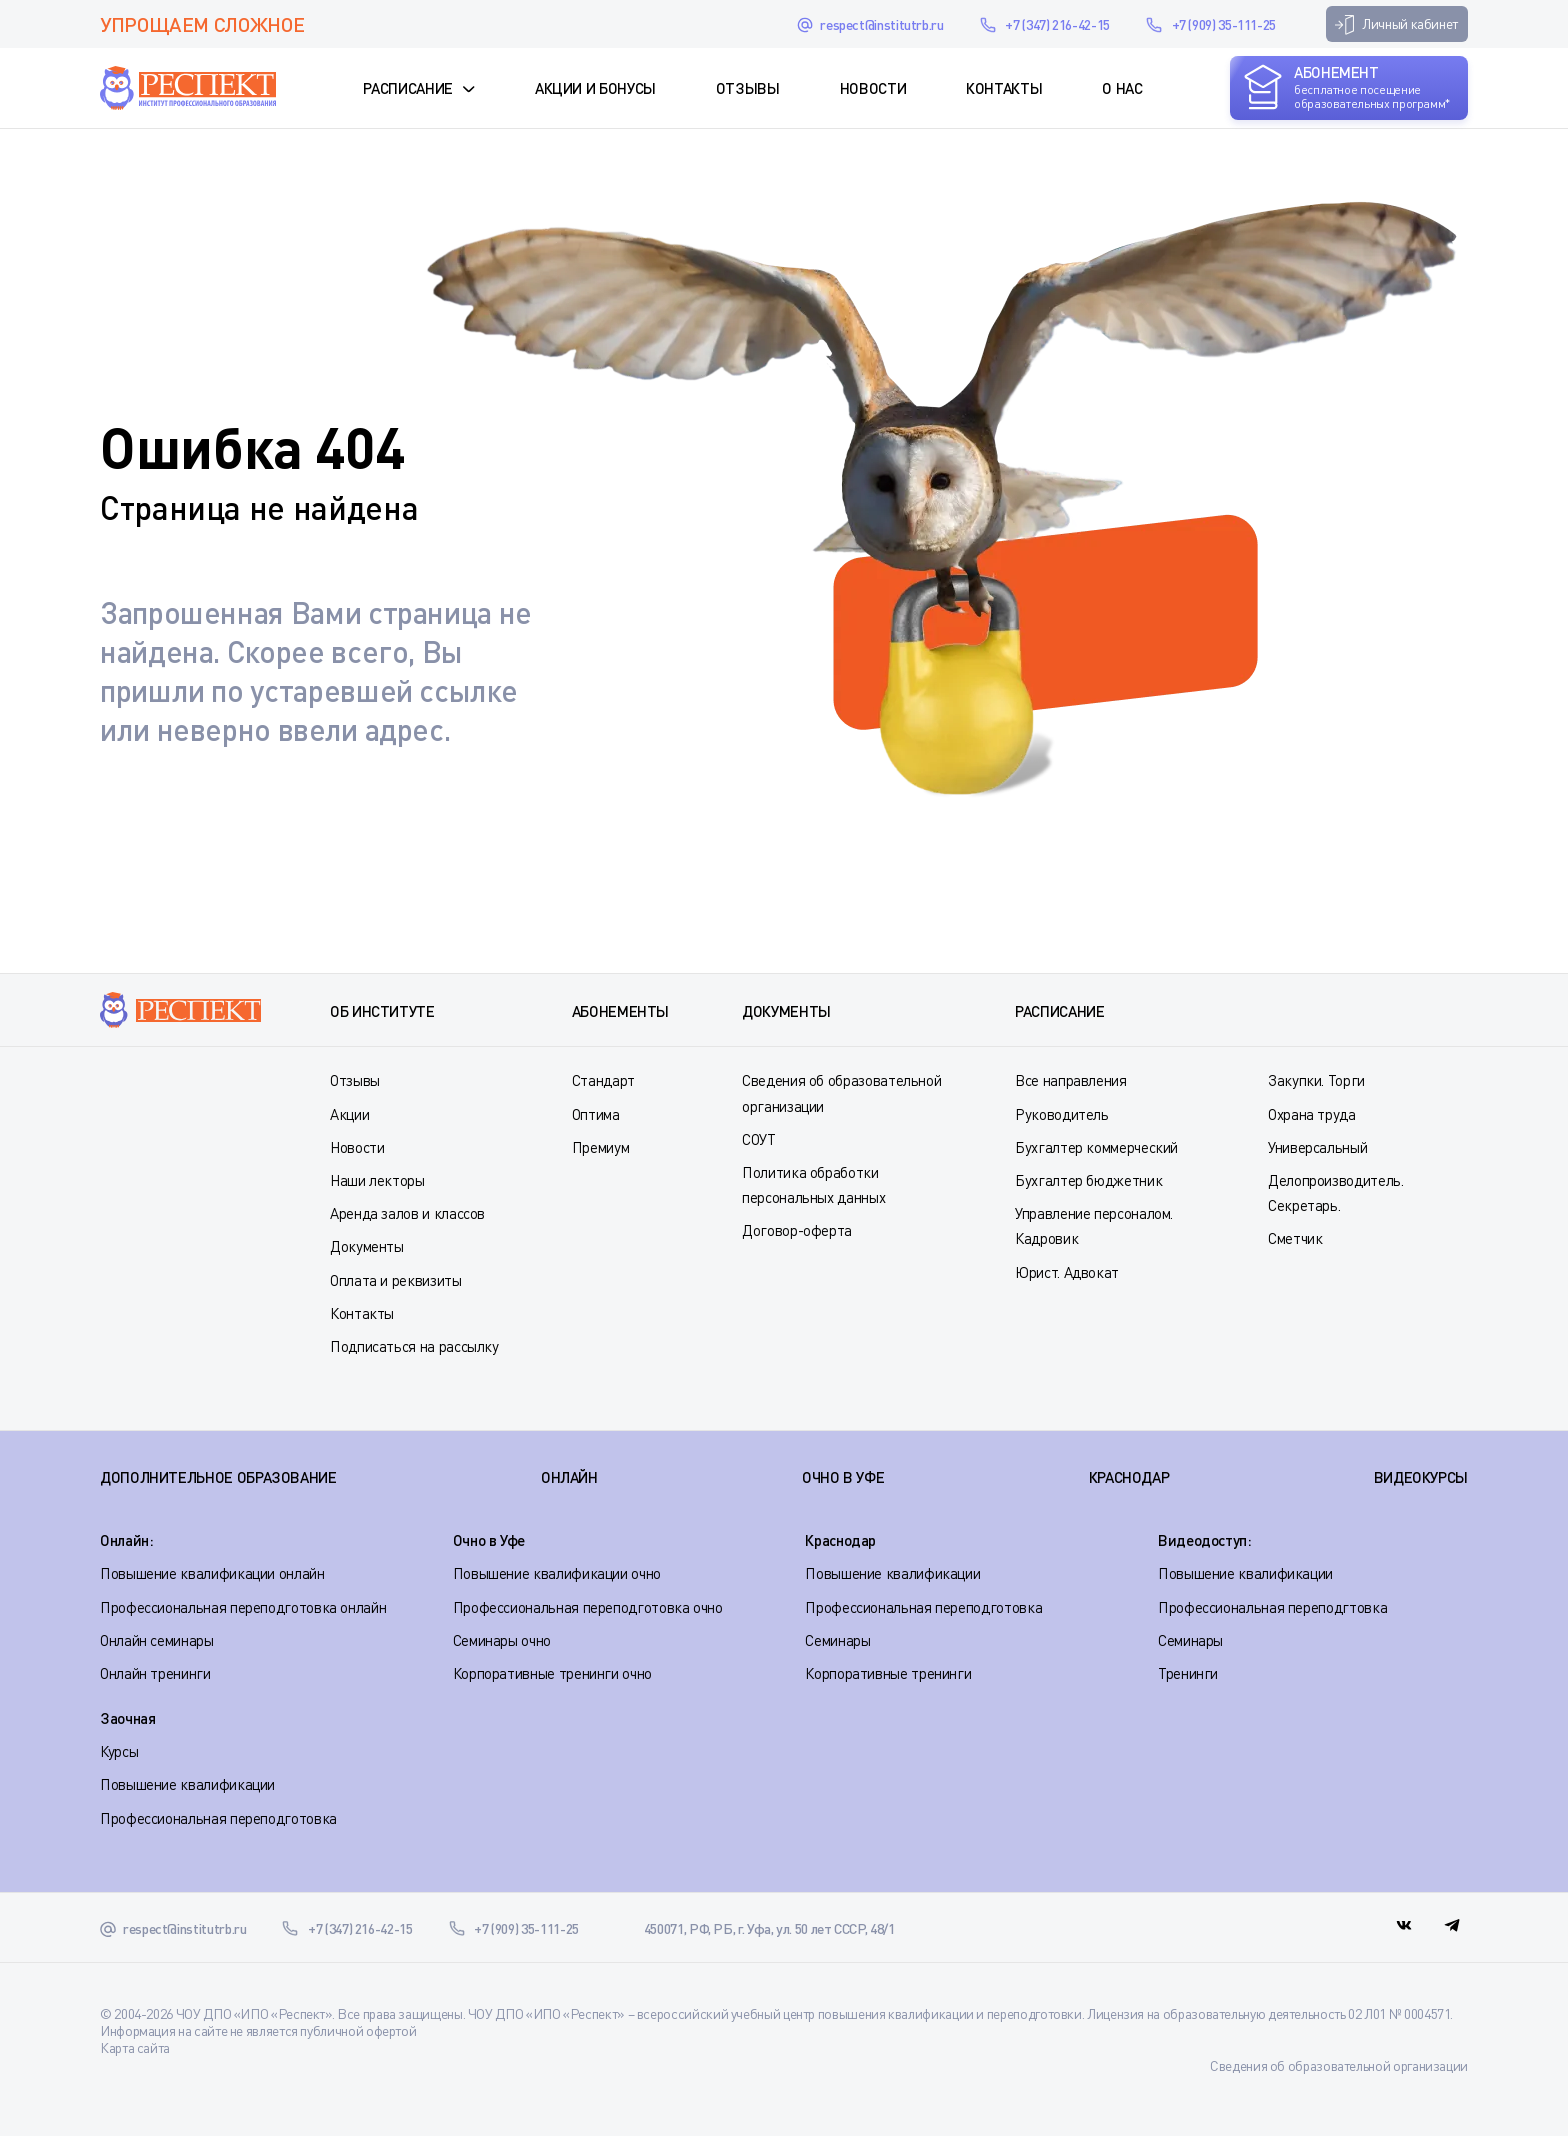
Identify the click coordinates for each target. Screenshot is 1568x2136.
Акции (349, 1114)
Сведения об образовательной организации (1339, 2065)
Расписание (407, 88)
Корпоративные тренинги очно (552, 1673)
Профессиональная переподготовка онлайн (243, 1607)
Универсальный (1317, 1147)
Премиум (600, 1147)
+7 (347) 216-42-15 (1057, 24)
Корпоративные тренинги (888, 1673)
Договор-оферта (797, 1230)
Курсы (119, 1751)
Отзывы (748, 88)
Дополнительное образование (218, 1477)
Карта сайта (135, 2047)
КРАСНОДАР (1129, 1477)
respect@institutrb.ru (881, 24)
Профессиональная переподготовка (923, 1607)
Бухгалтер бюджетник (1088, 1180)
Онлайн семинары (157, 1640)
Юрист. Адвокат (1067, 1272)
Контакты (1004, 88)
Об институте (382, 1011)
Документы (367, 1246)
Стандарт (603, 1080)
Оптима (596, 1114)
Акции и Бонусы (595, 88)
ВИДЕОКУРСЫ (1421, 1477)
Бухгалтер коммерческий (1096, 1147)
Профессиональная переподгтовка (1272, 1607)
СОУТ (759, 1139)
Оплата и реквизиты (396, 1280)
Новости (873, 88)
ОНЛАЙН (569, 1477)
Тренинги (1188, 1673)
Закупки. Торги (1316, 1080)
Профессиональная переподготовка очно (588, 1607)
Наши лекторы (377, 1180)
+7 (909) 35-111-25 (1224, 24)
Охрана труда (1312, 1114)
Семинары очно (502, 1640)
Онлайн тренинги (155, 1673)
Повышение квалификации (892, 1573)
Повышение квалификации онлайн (212, 1573)
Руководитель (1062, 1114)
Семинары (837, 1640)
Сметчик (1295, 1238)
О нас (1122, 88)
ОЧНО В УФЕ (843, 1477)
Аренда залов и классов (407, 1213)
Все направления (1071, 1080)
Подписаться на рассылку (414, 1346)
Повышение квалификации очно (557, 1573)
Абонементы (620, 1011)
